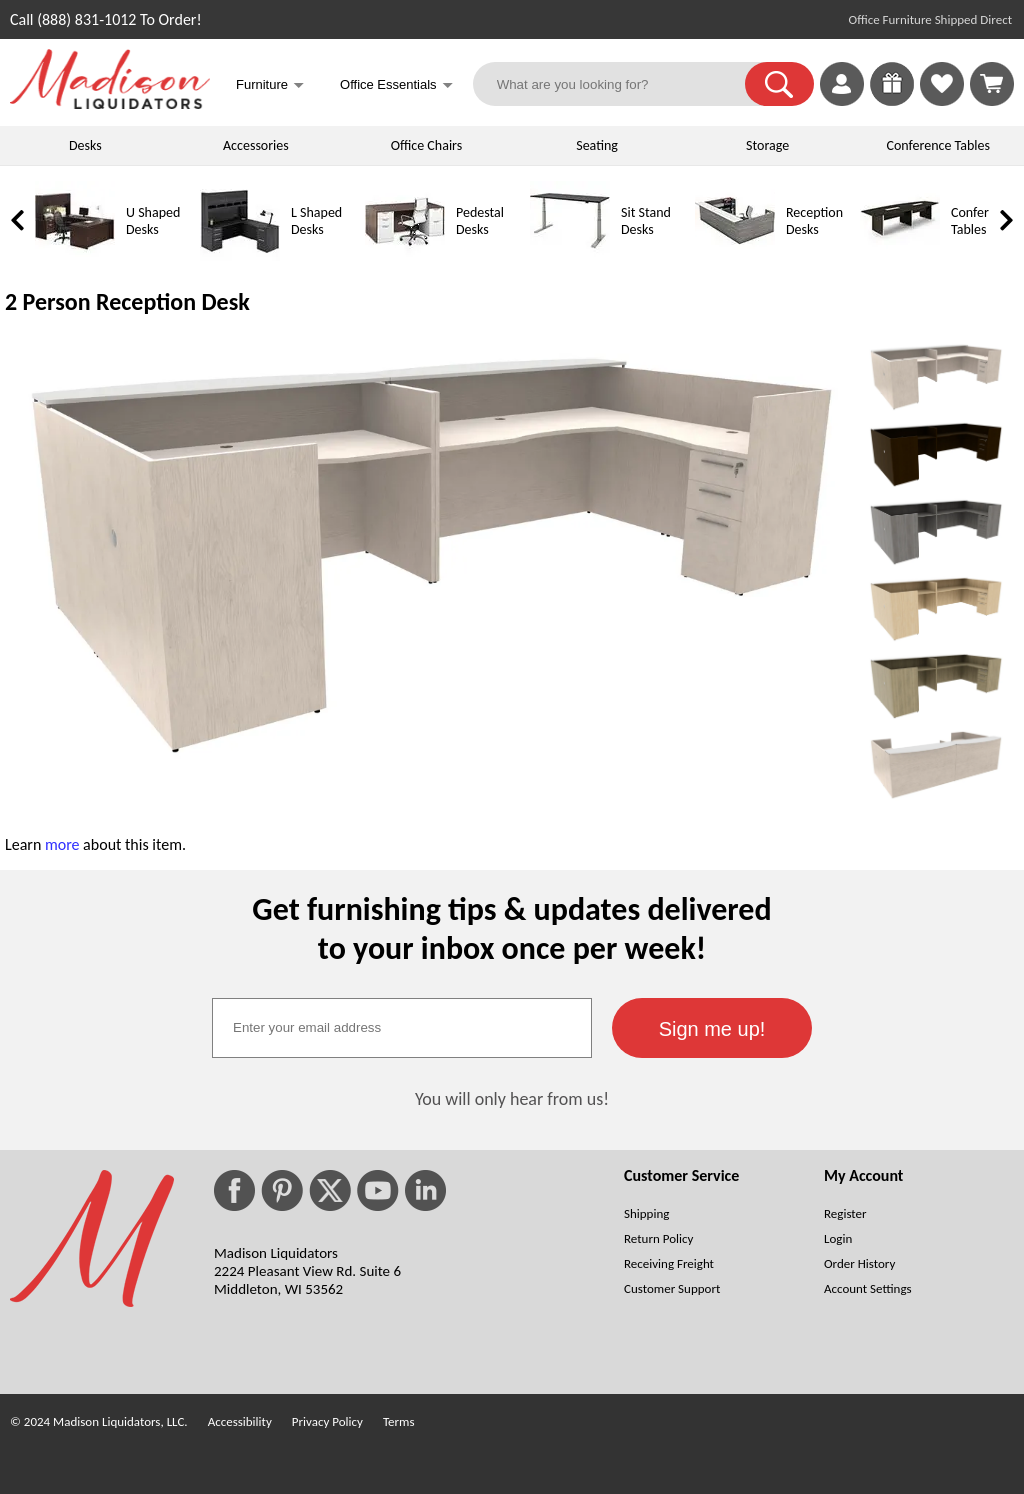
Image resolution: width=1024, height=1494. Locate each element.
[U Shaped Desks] (75, 256)
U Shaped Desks (153, 221)
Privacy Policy (327, 1421)
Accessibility (240, 1421)
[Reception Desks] (735, 256)
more (62, 844)
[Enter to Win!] (892, 100)
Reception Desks (814, 221)
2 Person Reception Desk (127, 301)
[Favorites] (942, 100)
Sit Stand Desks (646, 221)
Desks (85, 145)
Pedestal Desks (480, 221)
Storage (767, 145)
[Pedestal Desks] (405, 256)
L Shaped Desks (316, 221)
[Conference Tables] (900, 256)
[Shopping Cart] (992, 84)
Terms (399, 1421)
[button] (779, 84)
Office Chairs (426, 145)
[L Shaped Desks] (240, 256)
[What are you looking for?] (621, 84)
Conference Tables (939, 145)
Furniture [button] (270, 86)
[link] (992, 84)
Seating (597, 145)
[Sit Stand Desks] (570, 256)
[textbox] (402, 1028)
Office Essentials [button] (396, 86)
